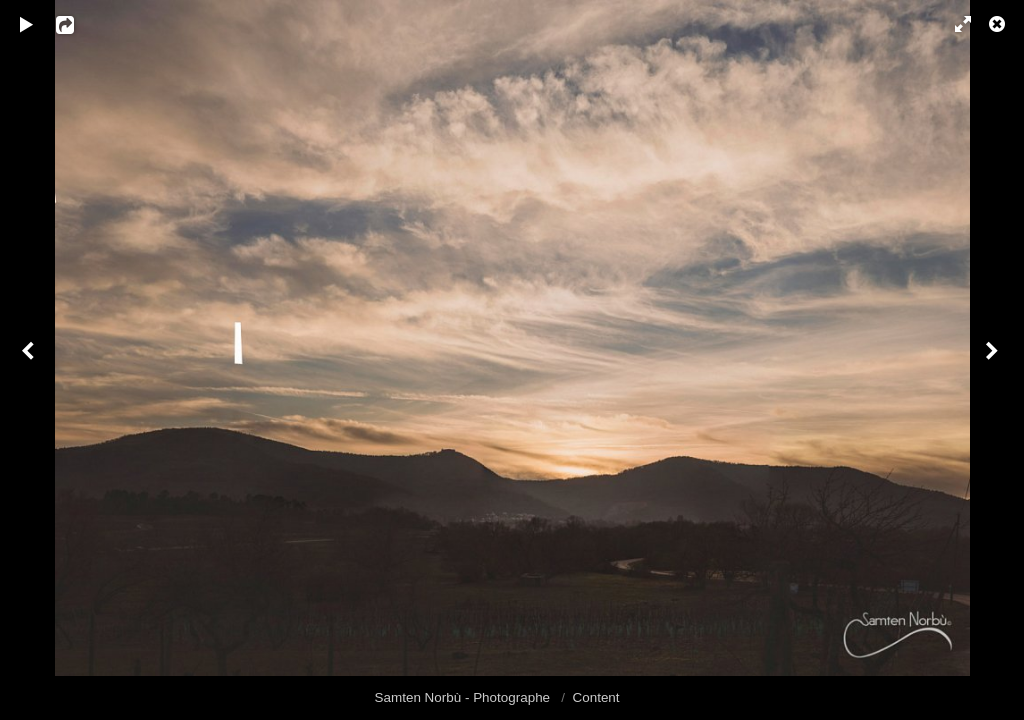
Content (596, 697)
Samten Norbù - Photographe (464, 697)
